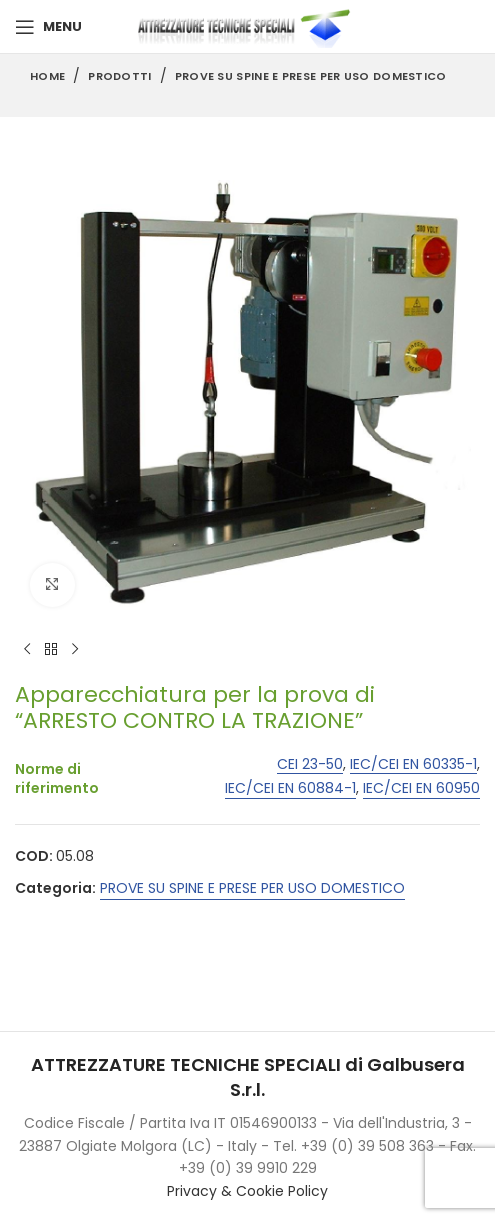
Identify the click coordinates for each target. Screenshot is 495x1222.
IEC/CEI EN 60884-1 (290, 789)
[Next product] (75, 650)
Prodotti (119, 76)
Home (47, 76)
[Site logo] (248, 26)
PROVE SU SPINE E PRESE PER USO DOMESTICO (311, 76)
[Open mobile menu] (48, 27)
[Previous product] (27, 650)
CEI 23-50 (310, 764)
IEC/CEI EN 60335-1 (413, 764)
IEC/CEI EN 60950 (421, 789)
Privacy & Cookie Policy (247, 1191)
